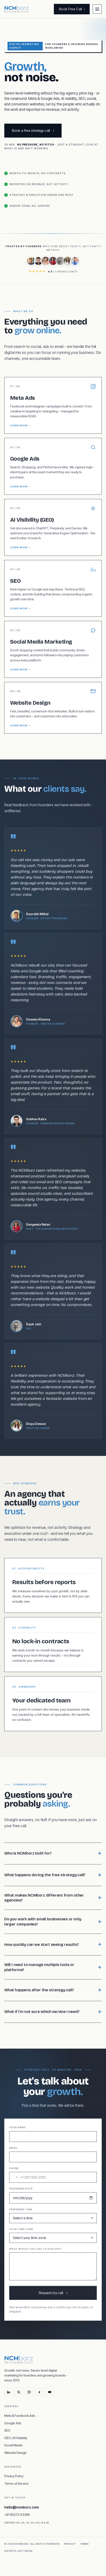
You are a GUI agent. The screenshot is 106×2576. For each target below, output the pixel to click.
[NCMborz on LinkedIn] (8, 2392)
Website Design (15, 2452)
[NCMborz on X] (19, 2392)
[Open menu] (97, 9)
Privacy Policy (13, 2476)
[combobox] (14, 2179)
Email (53, 2156)
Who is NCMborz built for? (28, 1855)
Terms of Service (16, 2483)
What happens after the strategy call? (39, 1992)
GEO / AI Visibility (15, 2438)
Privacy (70, 2543)
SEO (7, 2430)
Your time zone (53, 2237)
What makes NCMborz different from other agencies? (44, 1900)
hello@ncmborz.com (21, 2507)
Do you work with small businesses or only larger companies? (42, 1924)
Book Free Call (70, 9)
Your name (53, 2136)
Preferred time (53, 2217)
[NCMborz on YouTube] (49, 2392)
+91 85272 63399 (17, 2515)
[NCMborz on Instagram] (29, 2392)
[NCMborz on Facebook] (39, 2392)
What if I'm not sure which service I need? (41, 2013)
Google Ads (12, 2423)
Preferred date (53, 2197)
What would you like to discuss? (53, 2265)
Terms (84, 2543)
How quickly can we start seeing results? (41, 1946)
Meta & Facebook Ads (19, 2415)
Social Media (13, 2445)
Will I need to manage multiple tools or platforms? (39, 1969)
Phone (53, 2177)
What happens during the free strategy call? (44, 1877)
